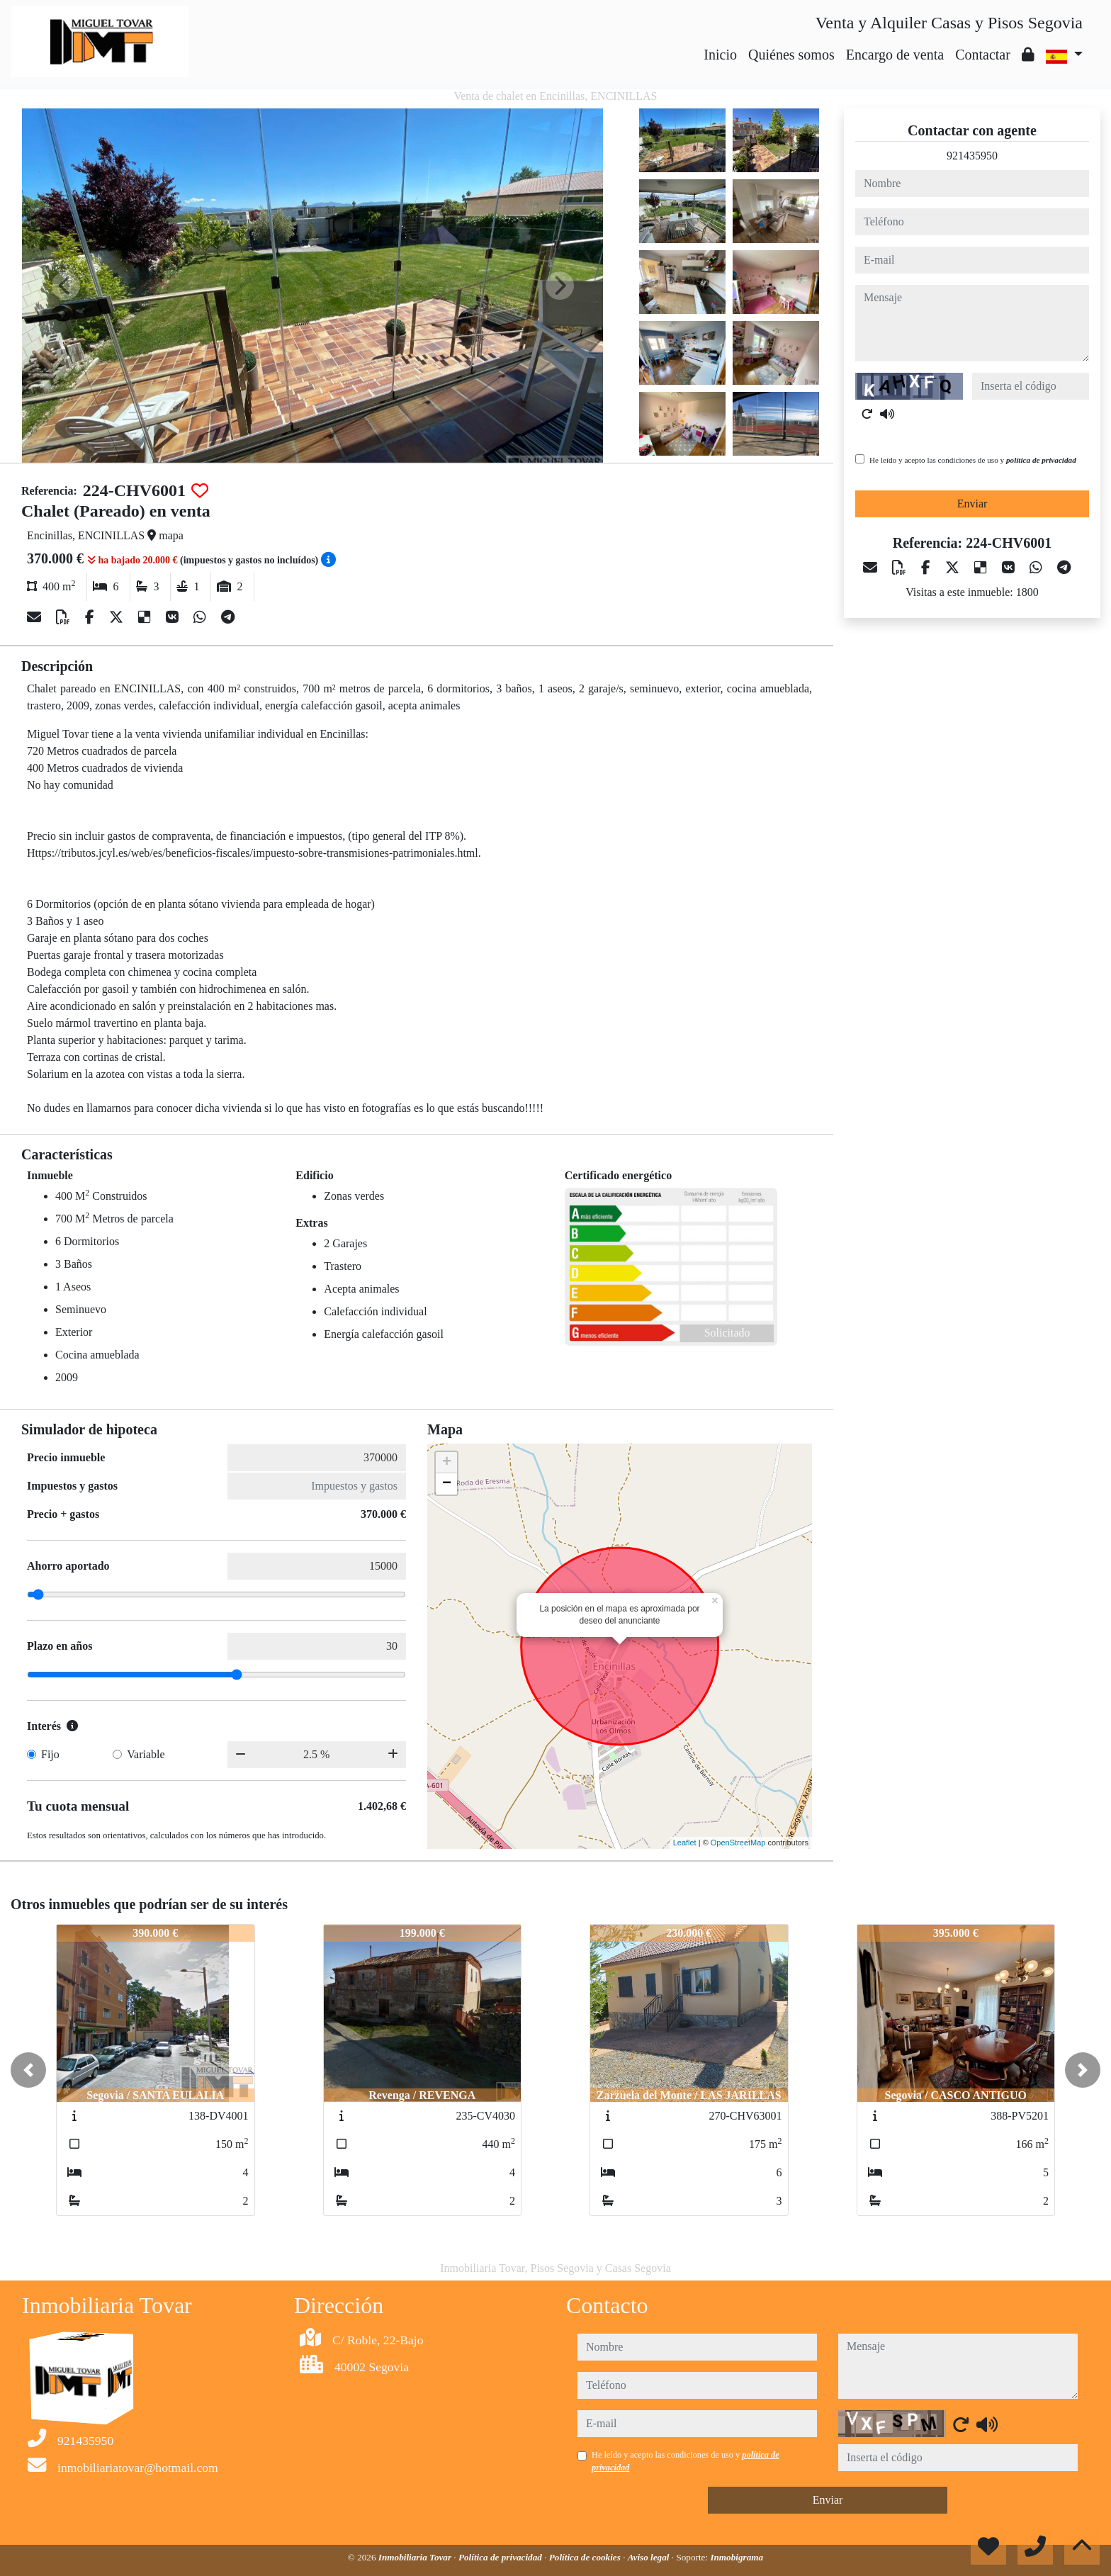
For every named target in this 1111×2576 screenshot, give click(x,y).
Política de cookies (586, 2557)
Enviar (972, 503)
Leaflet (685, 1842)
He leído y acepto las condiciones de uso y (972, 460)
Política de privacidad (501, 2557)
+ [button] (446, 1462)
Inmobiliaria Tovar (416, 2557)
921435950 (972, 156)
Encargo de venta (895, 54)
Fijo (50, 1754)
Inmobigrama (736, 2557)
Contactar (982, 54)
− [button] (446, 1484)
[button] (28, 2070)
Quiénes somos (791, 54)
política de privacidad (1041, 460)
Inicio (720, 54)
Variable (145, 1754)
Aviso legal (650, 2557)
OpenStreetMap (738, 1842)
